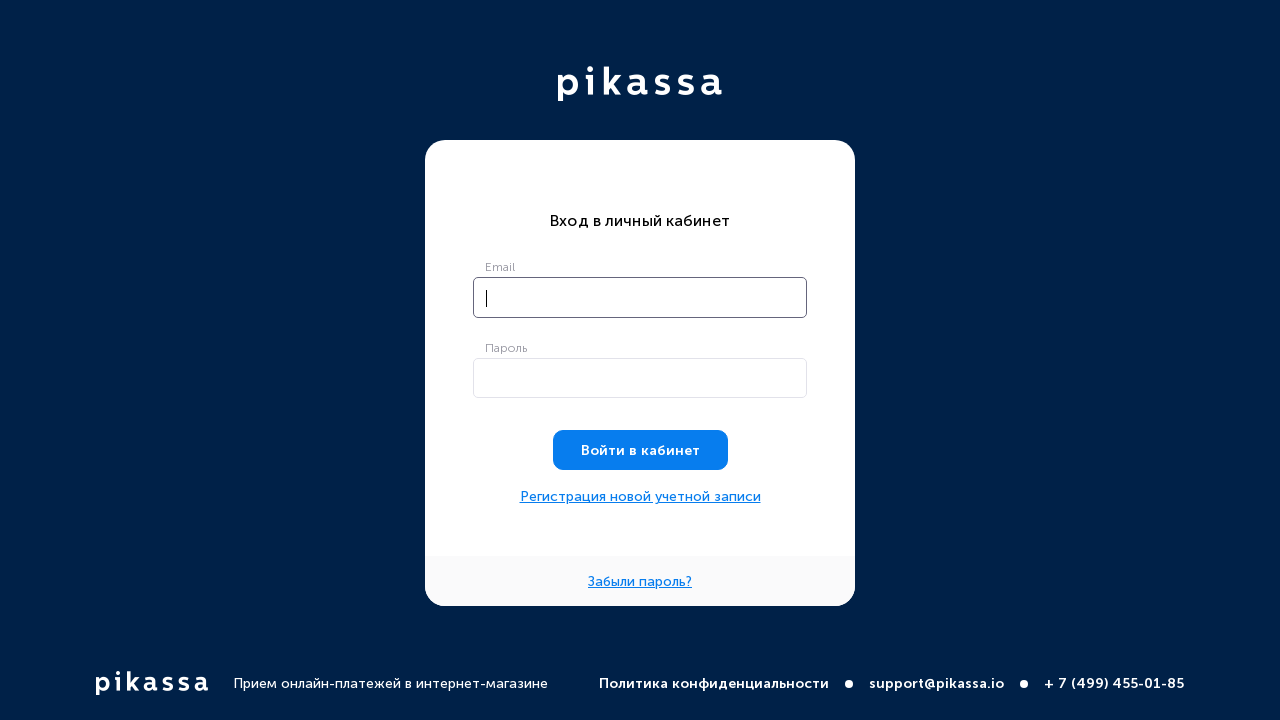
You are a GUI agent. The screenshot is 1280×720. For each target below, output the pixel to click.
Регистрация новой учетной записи (640, 497)
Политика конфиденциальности (714, 684)
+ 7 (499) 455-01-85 (1114, 684)
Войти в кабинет (640, 450)
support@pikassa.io (936, 684)
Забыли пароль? (640, 582)
